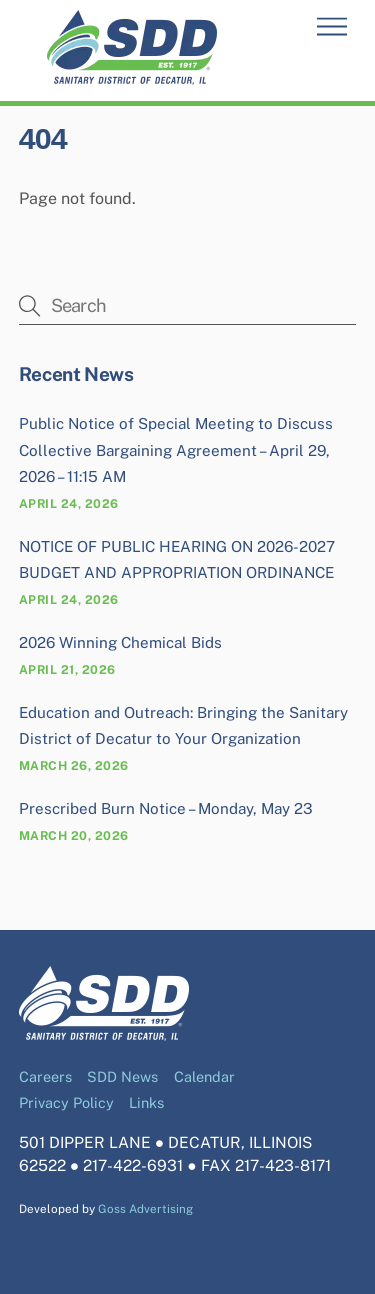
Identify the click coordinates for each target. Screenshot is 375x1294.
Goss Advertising (145, 1209)
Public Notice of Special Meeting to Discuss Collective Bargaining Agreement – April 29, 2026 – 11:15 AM (176, 450)
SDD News (122, 1076)
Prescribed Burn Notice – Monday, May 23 (166, 808)
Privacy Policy (66, 1102)
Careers (45, 1076)
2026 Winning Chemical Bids (120, 642)
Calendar (204, 1076)
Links (146, 1102)
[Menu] (332, 27)
